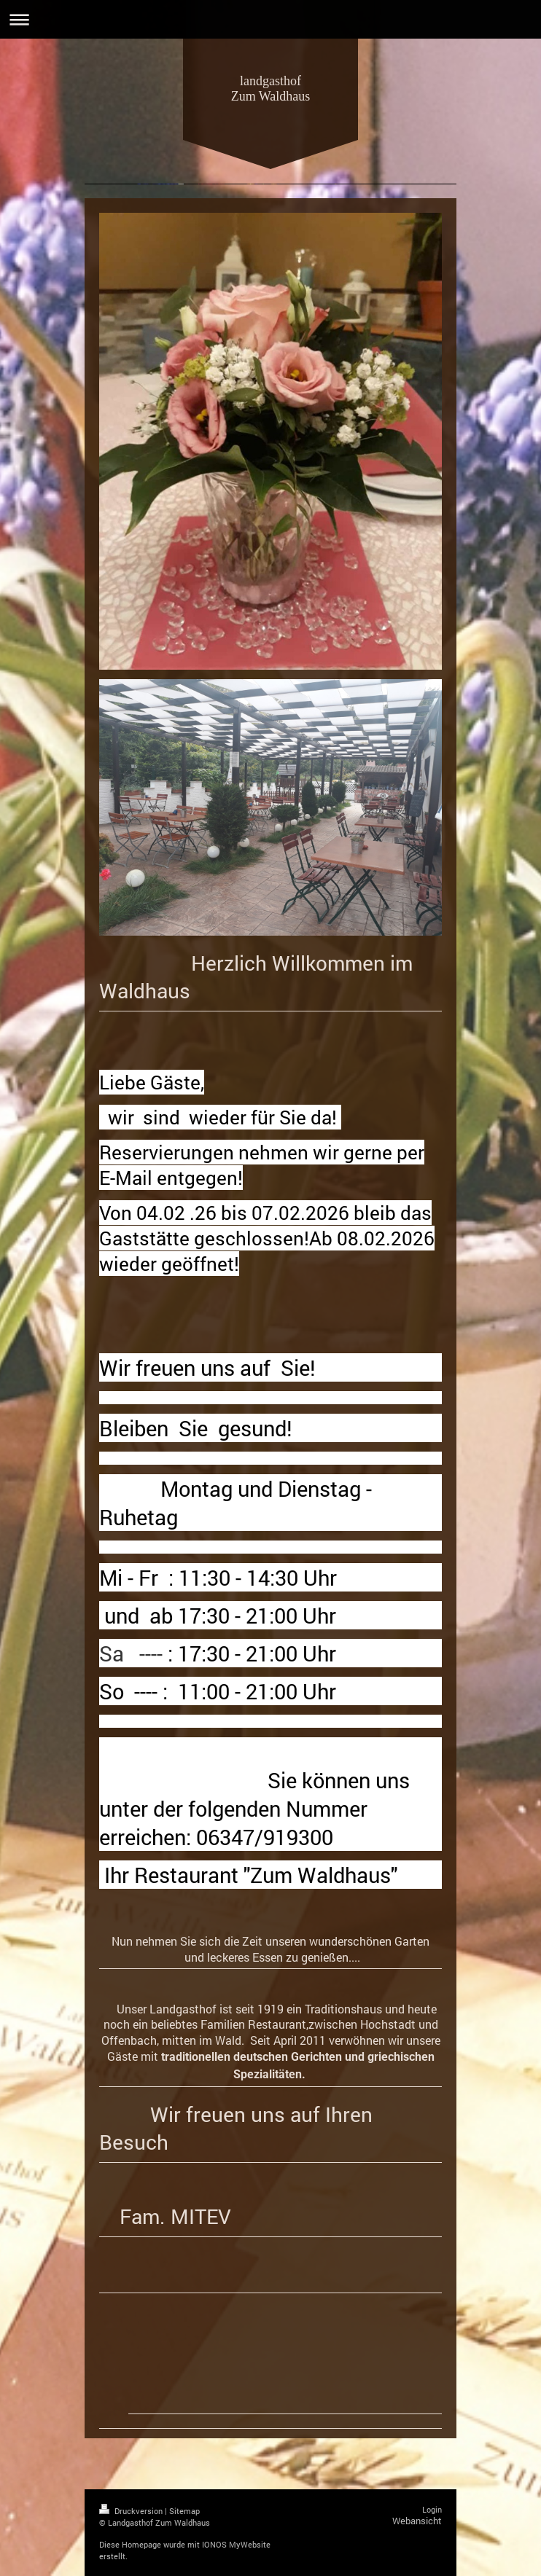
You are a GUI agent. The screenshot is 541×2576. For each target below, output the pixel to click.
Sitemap (184, 2510)
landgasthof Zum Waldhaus (271, 88)
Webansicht (417, 2520)
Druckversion (132, 2510)
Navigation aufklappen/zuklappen (270, 19)
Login (432, 2509)
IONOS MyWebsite (236, 2544)
